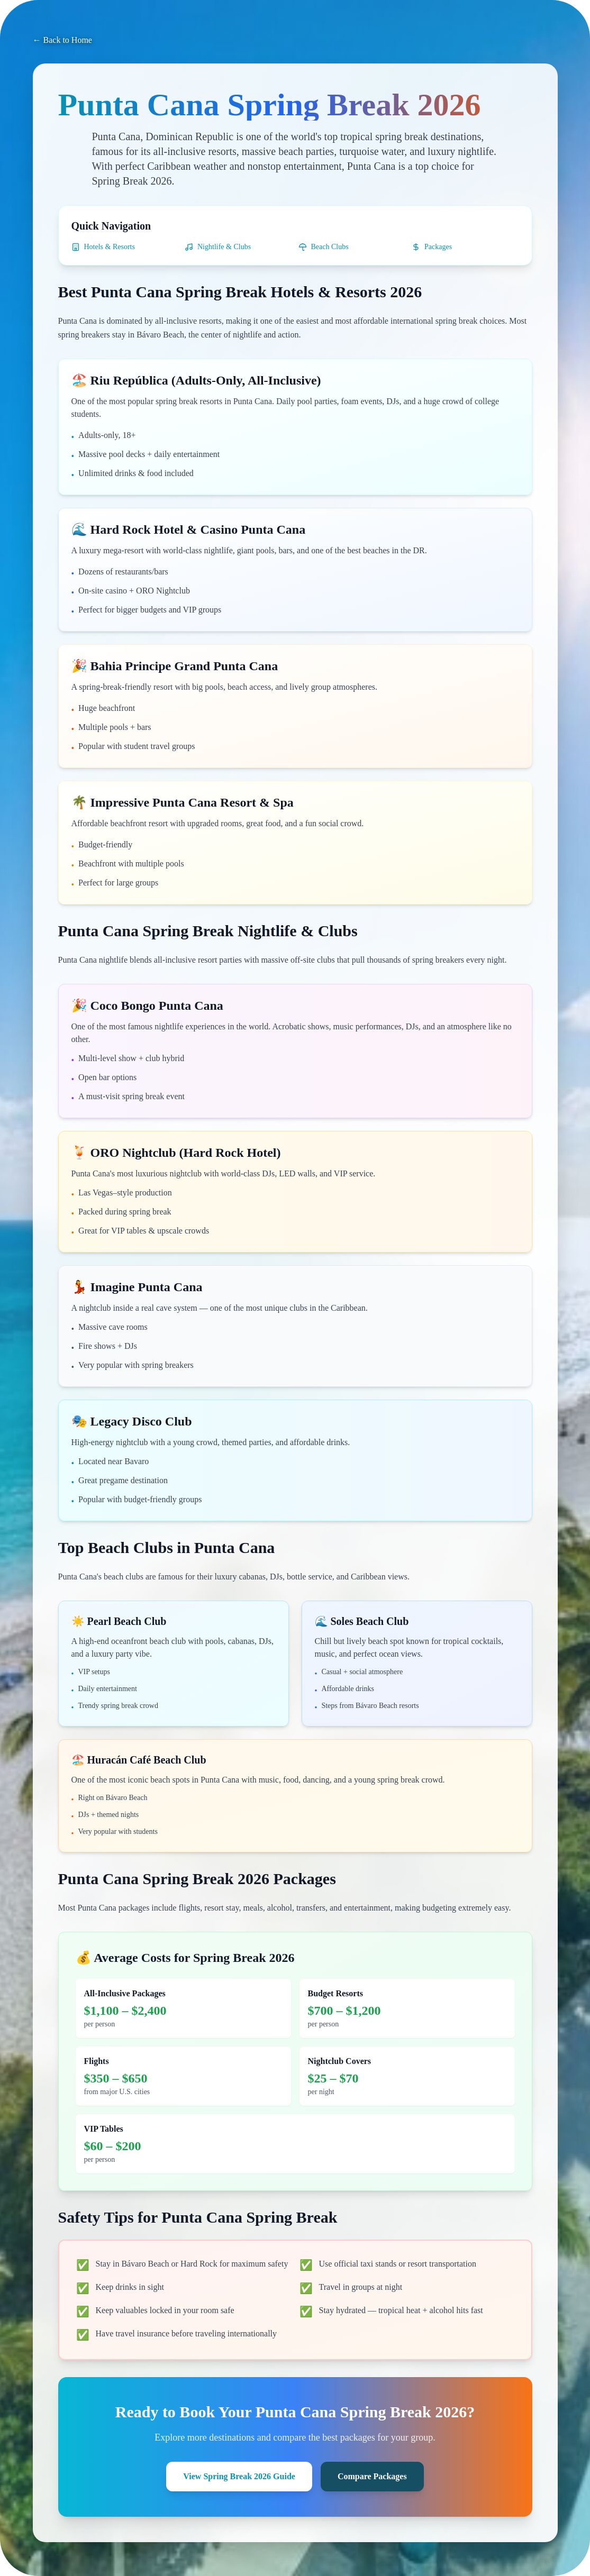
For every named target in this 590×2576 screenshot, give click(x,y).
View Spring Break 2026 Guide (239, 2476)
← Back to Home (62, 39)
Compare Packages (372, 2476)
